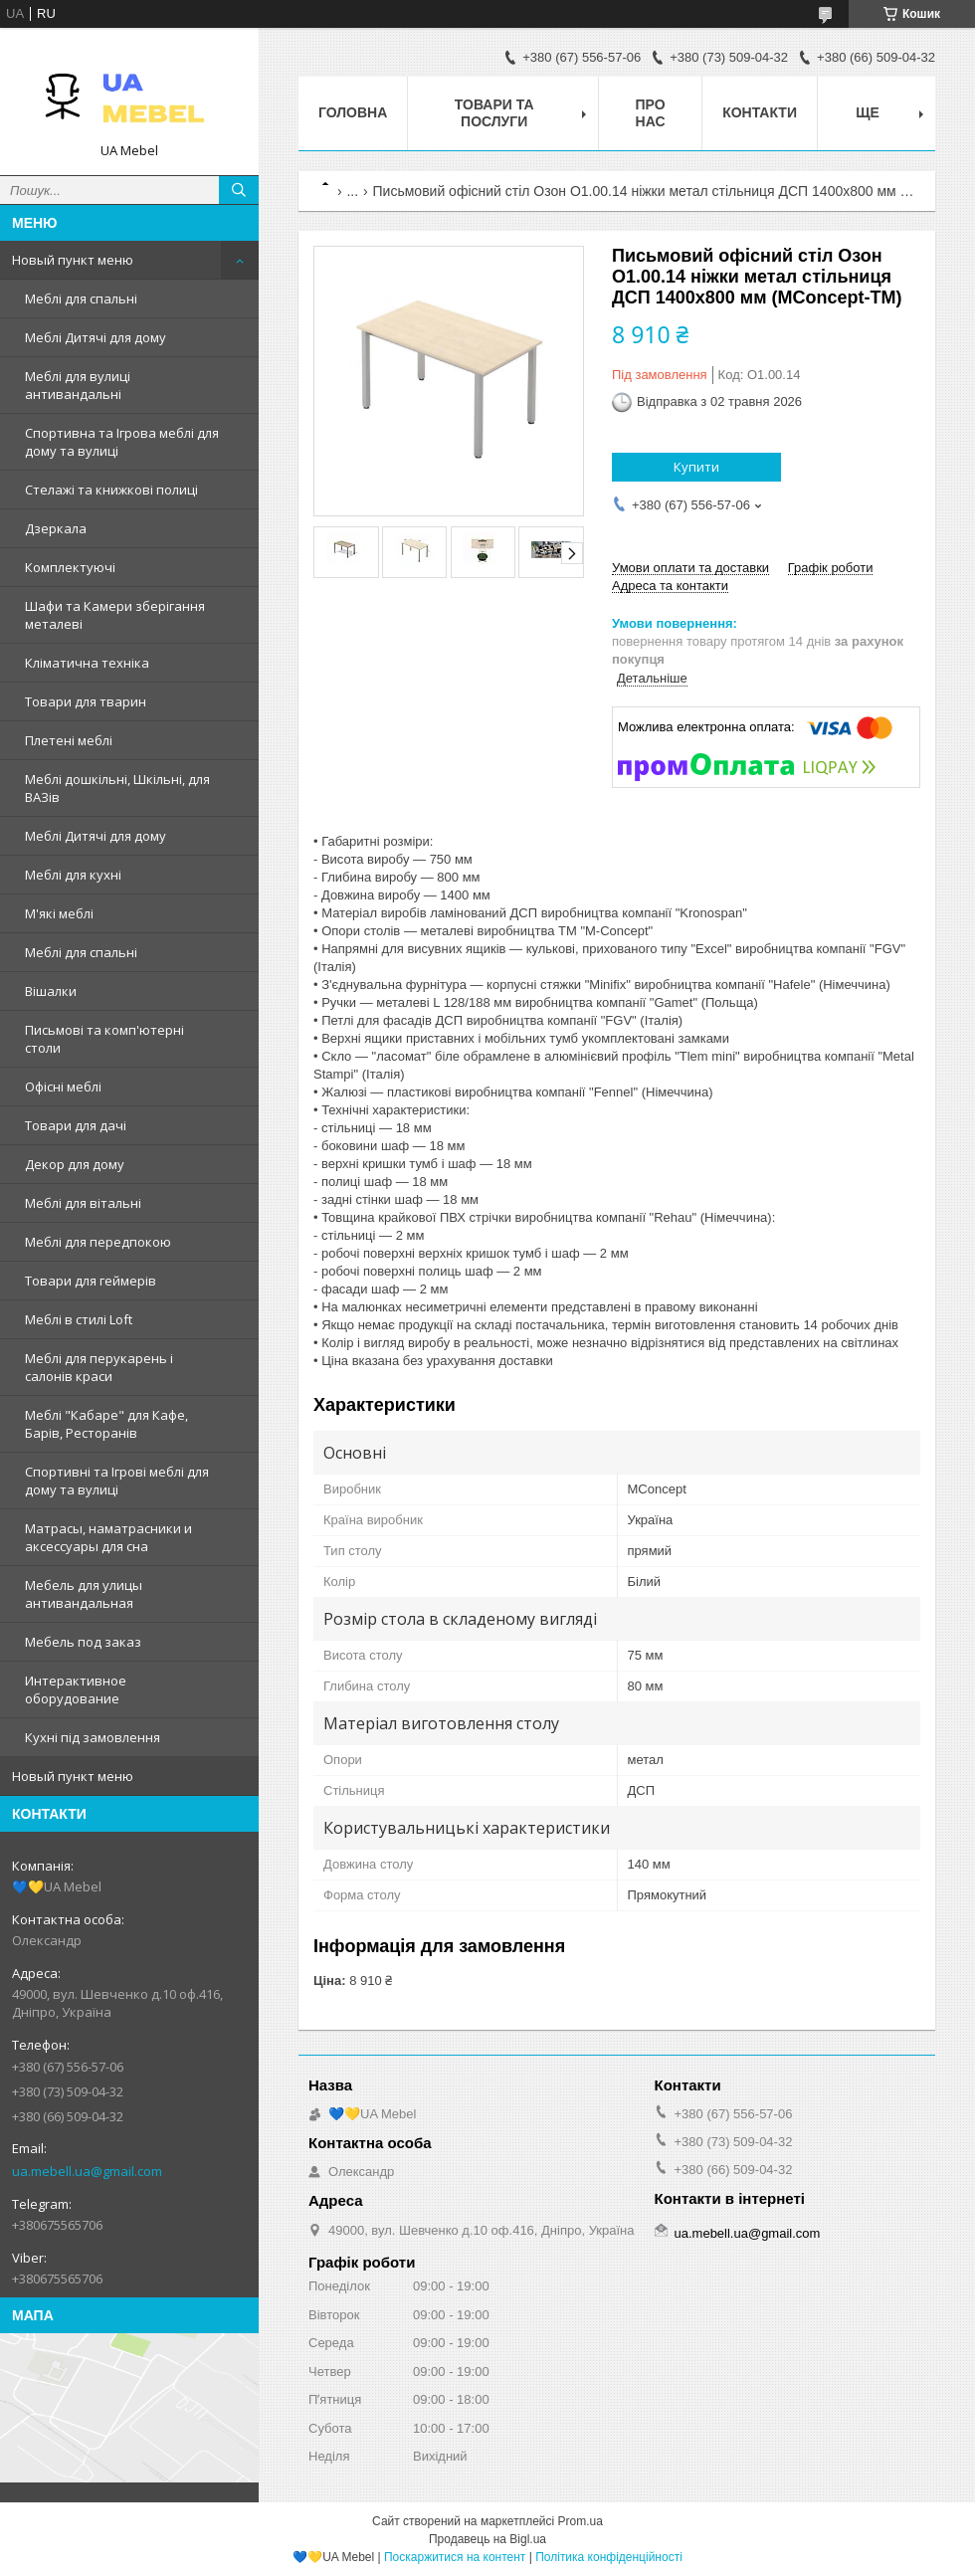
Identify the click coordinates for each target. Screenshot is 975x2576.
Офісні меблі (63, 1086)
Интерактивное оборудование (75, 1689)
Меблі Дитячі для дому (95, 337)
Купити (696, 467)
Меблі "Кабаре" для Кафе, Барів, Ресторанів (106, 1424)
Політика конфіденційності (608, 2557)
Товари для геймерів (90, 1280)
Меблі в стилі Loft (78, 1319)
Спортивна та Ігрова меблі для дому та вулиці (122, 442)
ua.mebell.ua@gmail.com (87, 2171)
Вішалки (51, 991)
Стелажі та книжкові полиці (111, 489)
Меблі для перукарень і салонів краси (99, 1367)
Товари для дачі (75, 1125)
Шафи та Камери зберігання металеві (115, 615)
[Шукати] (239, 190)
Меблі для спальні (81, 298)
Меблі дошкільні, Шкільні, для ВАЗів (117, 788)
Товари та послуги (494, 113)
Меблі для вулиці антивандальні (77, 385)
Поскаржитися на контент (454, 2557)
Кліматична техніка (87, 663)
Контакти (759, 112)
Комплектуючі (70, 567)
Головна (352, 112)
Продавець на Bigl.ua (487, 2539)
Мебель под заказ (83, 1642)
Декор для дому (74, 1164)
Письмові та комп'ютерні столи (104, 1039)
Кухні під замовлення (92, 1737)
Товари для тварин (85, 701)
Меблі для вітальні (83, 1203)
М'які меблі (59, 913)
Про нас (651, 113)
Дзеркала (56, 528)
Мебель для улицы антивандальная (83, 1594)
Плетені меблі (68, 740)
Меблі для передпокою (98, 1242)
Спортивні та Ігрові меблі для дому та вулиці (117, 1480)
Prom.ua (580, 2521)
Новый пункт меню (72, 260)
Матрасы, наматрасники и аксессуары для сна (108, 1537)
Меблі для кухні (73, 875)
